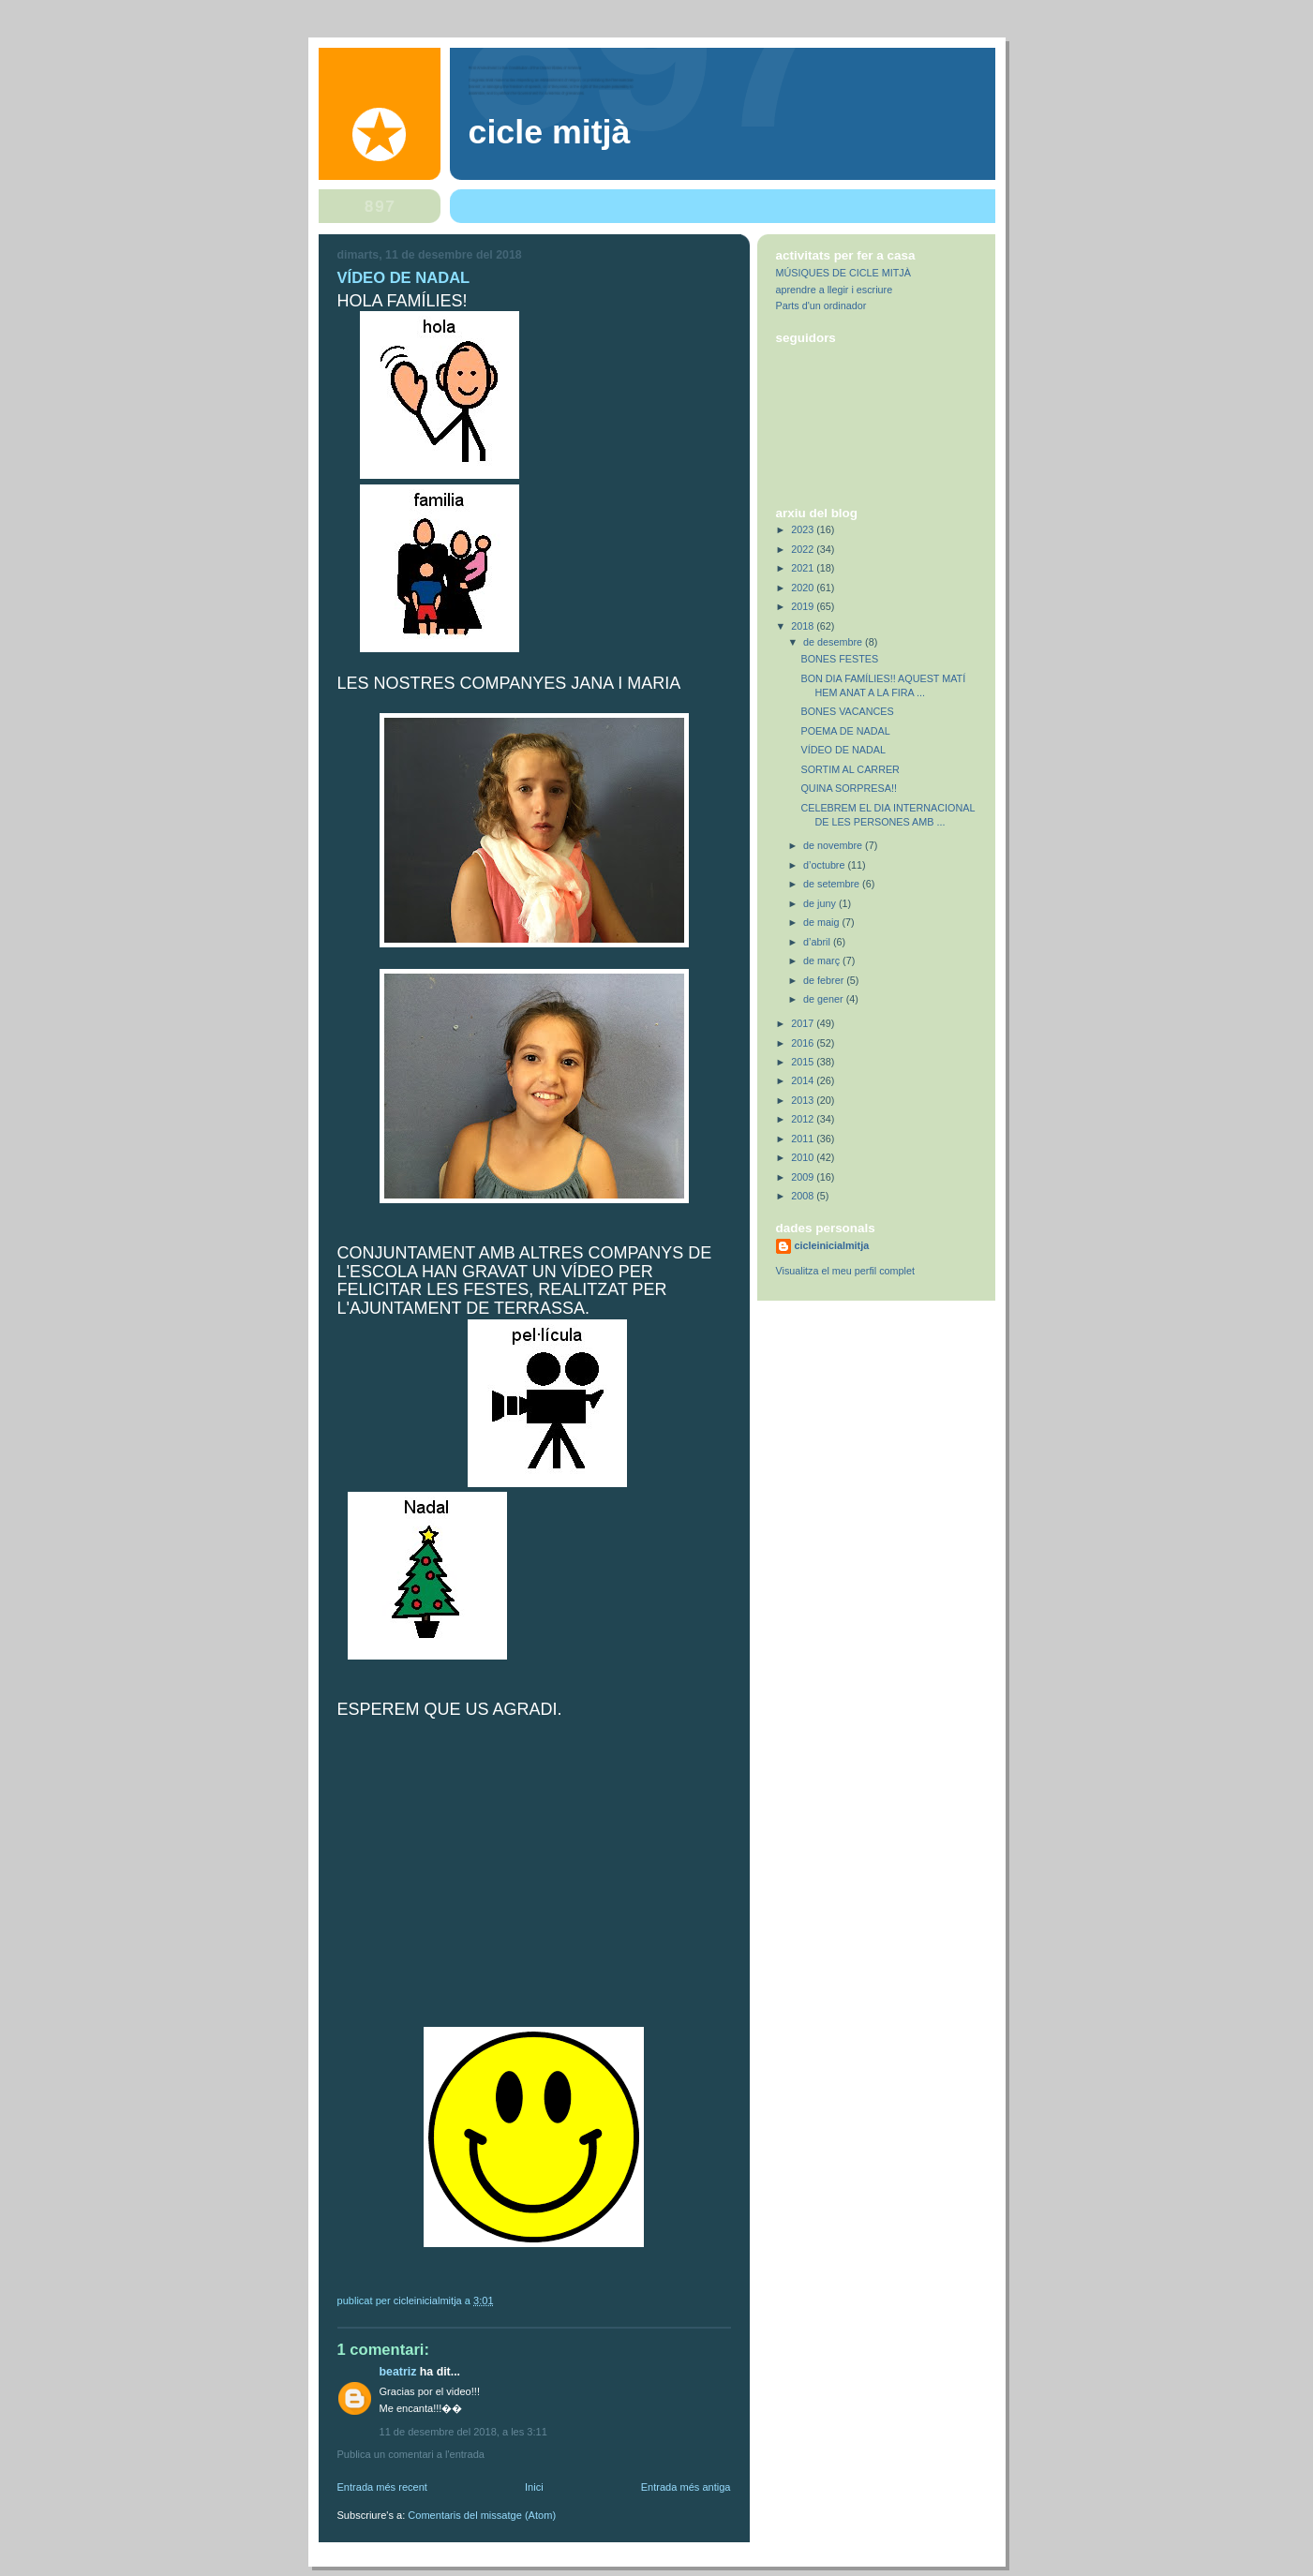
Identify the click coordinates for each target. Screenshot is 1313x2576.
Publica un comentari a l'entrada (411, 2454)
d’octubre (825, 865)
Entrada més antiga (686, 2487)
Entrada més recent (382, 2487)
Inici (534, 2487)
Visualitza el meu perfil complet (845, 1270)
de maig (822, 922)
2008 (803, 1195)
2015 (803, 1061)
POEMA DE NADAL (844, 731)
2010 (803, 1157)
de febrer (824, 980)
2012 (803, 1118)
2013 (803, 1100)
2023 (803, 529)
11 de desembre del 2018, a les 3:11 (463, 2431)
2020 (803, 587)
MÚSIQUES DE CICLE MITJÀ (843, 272)
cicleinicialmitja (832, 1245)
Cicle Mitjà (550, 132)
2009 (803, 1177)
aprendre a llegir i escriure (834, 289)
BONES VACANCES (846, 711)
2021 (803, 567)
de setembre (832, 883)
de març (823, 960)
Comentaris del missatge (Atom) (482, 2515)
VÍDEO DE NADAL (842, 749)
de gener (824, 999)
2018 (803, 626)
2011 (803, 1138)
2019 (803, 606)
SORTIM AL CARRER (849, 769)
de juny (821, 903)
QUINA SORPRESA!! (848, 788)
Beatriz (398, 2371)
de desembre (834, 642)
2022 (803, 549)
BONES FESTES (839, 658)
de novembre (834, 845)
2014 (803, 1080)
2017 (803, 1023)
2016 (803, 1043)
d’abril (818, 941)
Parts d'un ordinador (821, 305)
